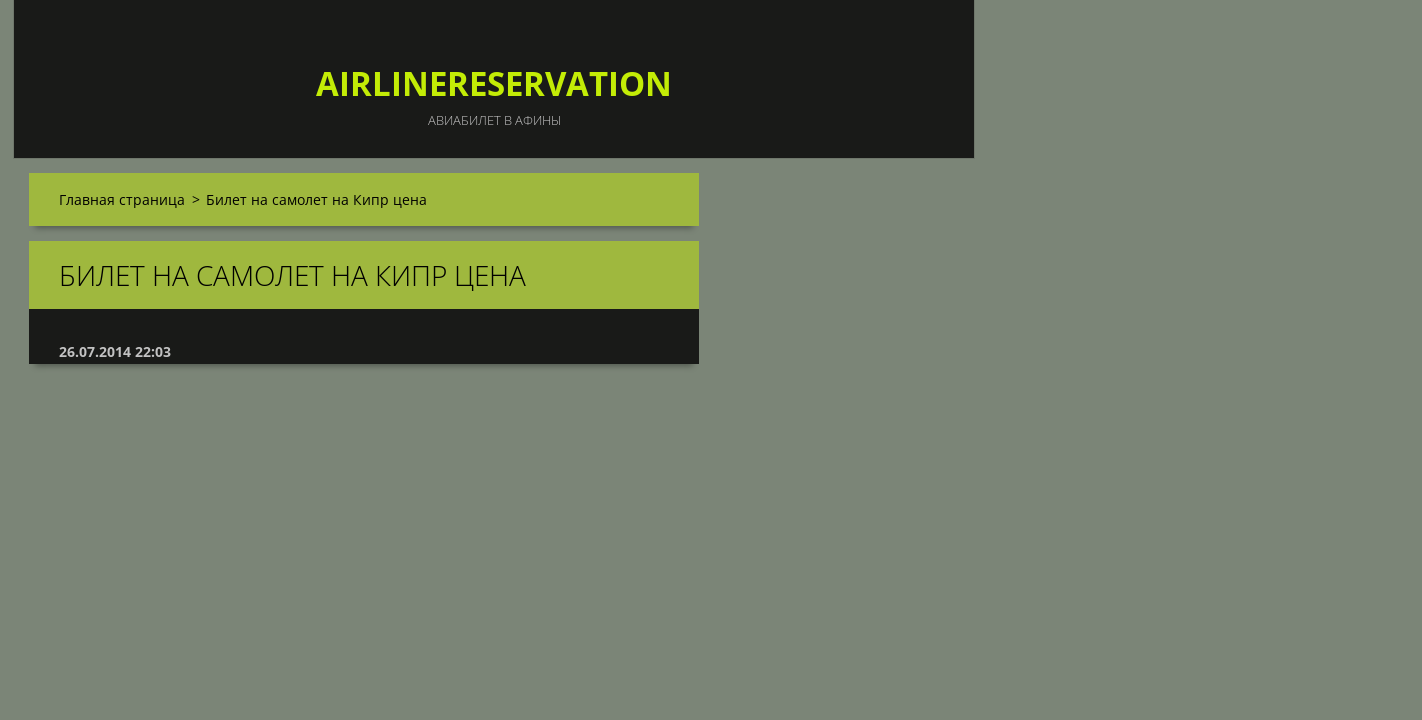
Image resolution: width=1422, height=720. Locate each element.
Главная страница (122, 199)
